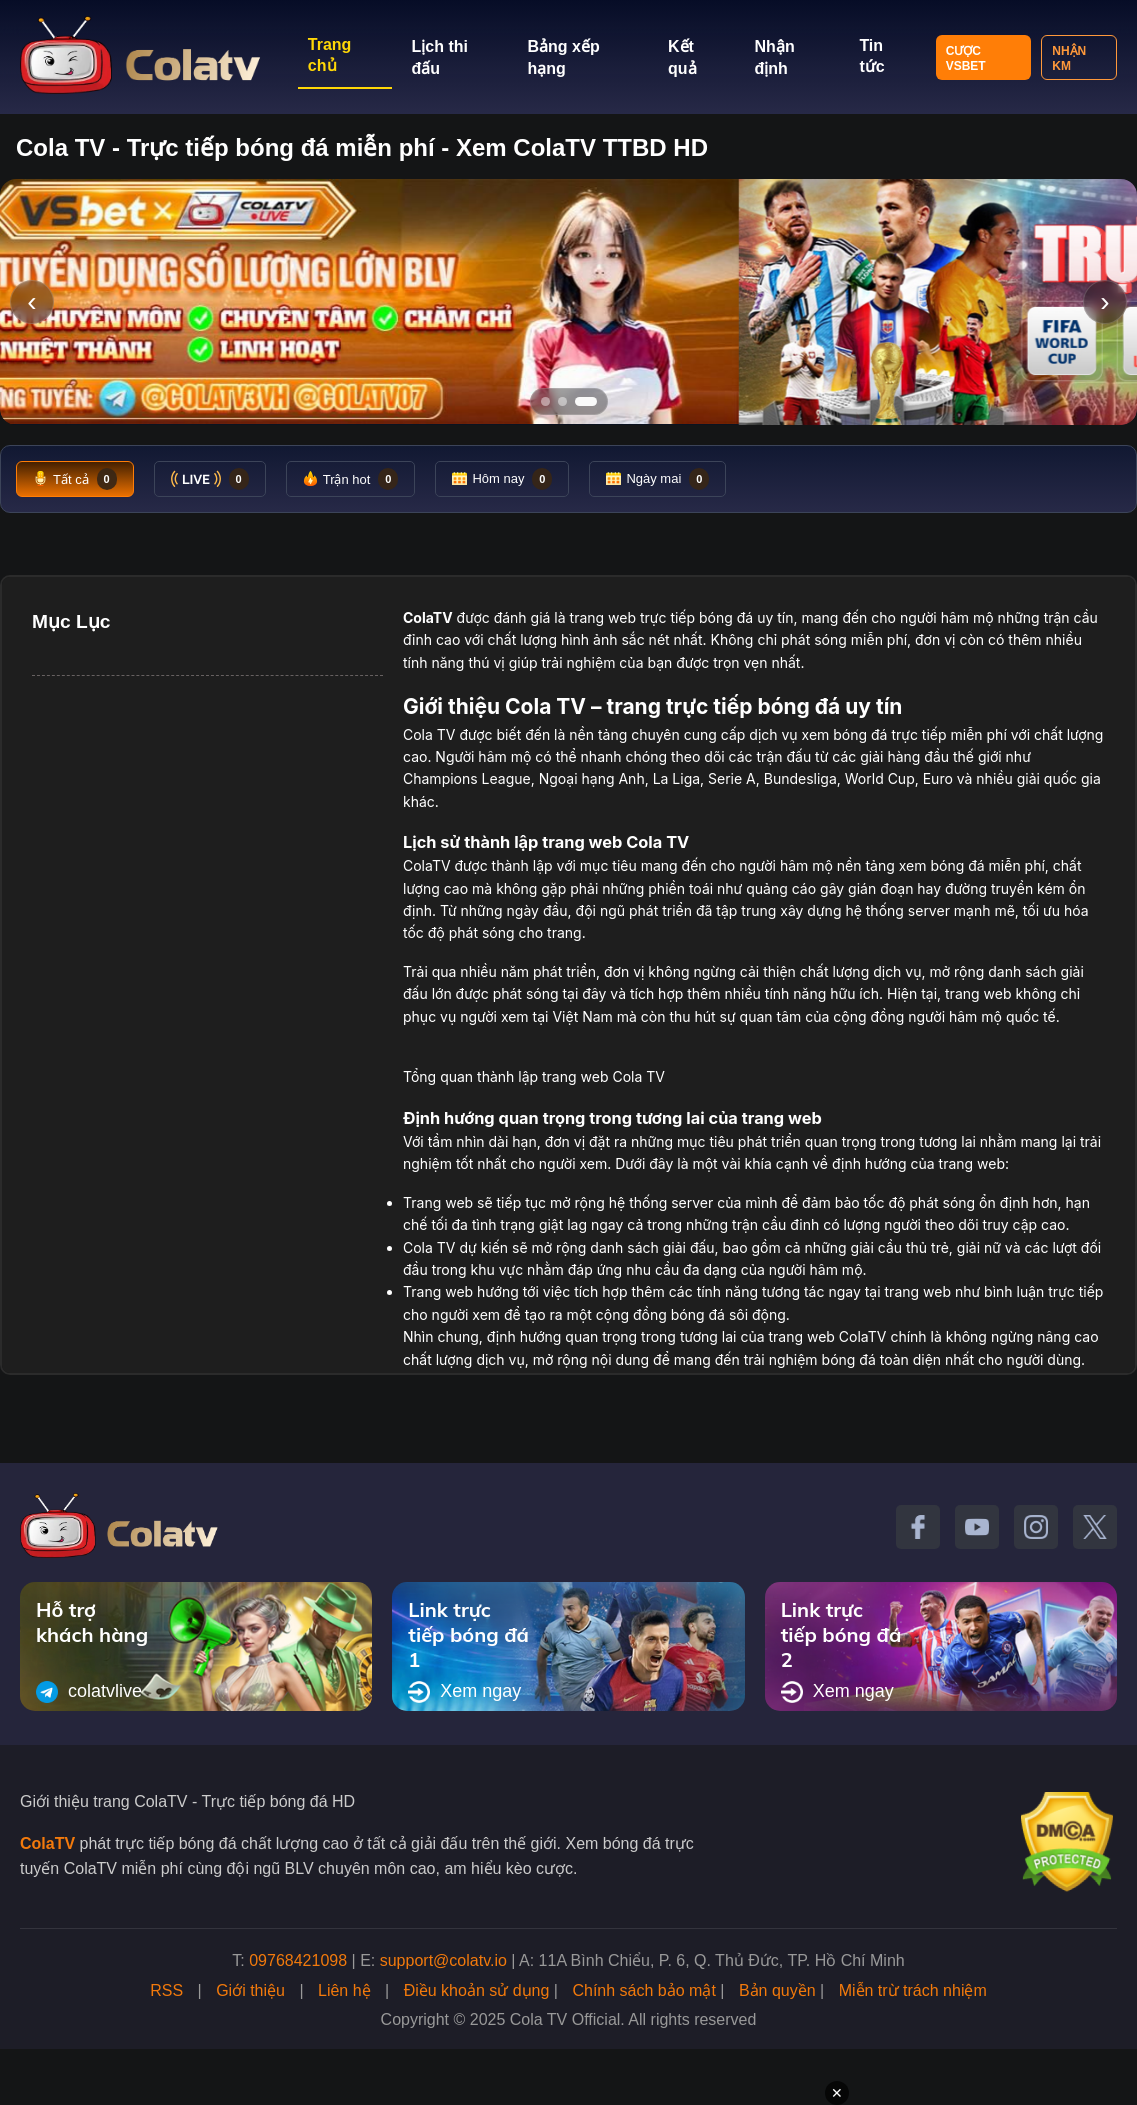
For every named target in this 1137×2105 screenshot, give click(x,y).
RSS (166, 1990)
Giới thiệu (250, 1990)
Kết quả (682, 57)
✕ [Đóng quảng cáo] (837, 2093)
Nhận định (775, 57)
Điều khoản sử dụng (477, 1990)
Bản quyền (777, 1990)
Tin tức (871, 56)
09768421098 (298, 1960)
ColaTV (47, 1843)
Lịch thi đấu (440, 57)
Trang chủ (330, 55)
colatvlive (89, 1692)
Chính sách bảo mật (643, 1990)
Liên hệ (344, 1990)
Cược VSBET (966, 58)
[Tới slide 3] (586, 401)
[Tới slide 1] (545, 401)
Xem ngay (464, 1692)
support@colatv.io (443, 1960)
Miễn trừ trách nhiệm (913, 1990)
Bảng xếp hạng (563, 57)
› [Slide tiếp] (1104, 301)
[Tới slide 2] (562, 401)
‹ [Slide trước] (31, 301)
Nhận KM (1069, 58)
